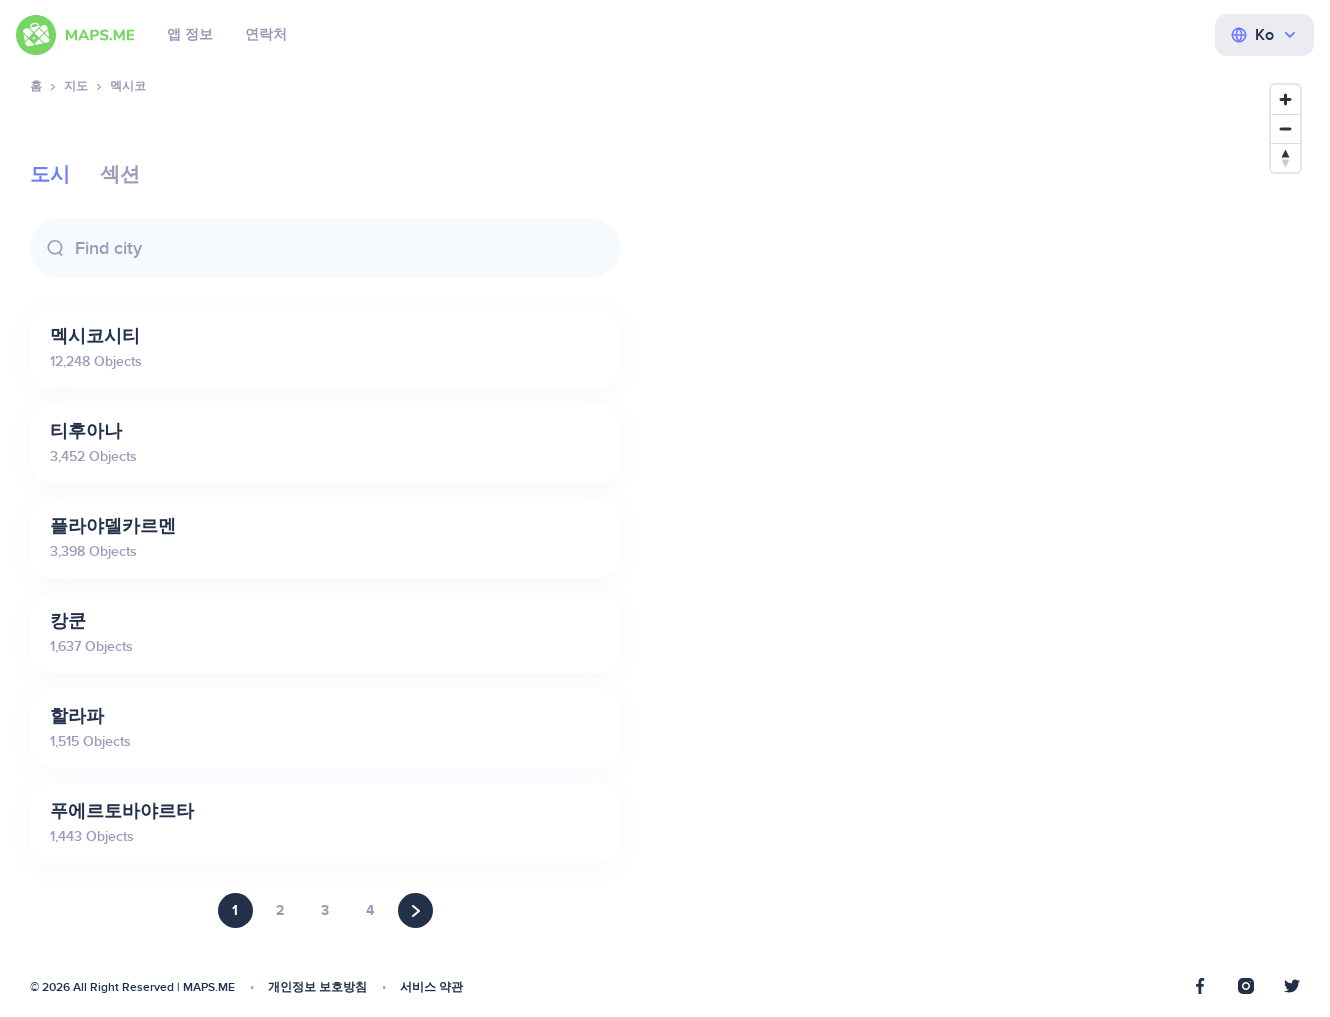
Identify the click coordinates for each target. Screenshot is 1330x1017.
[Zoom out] (1285, 128)
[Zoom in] (1285, 99)
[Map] (980, 536)
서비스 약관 (431, 987)
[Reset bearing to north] (1285, 157)
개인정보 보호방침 (317, 987)
